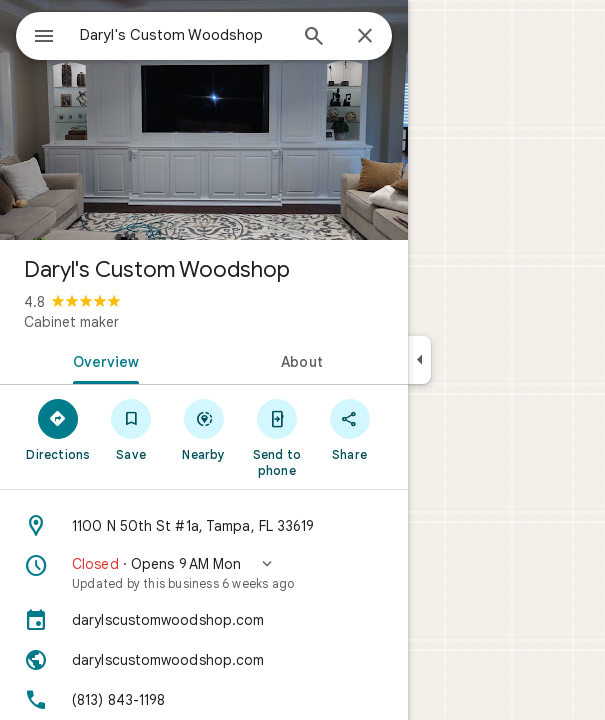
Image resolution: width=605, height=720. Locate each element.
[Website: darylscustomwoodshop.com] (204, 660)
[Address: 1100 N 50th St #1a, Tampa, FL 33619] (204, 526)
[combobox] (183, 35)
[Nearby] (204, 429)
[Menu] (44, 38)
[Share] (349, 429)
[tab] (102, 360)
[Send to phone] (276, 437)
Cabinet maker (71, 322)
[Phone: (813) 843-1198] (204, 700)
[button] (204, 573)
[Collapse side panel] (419, 360)
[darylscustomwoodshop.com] (204, 620)
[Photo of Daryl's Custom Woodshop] (204, 120)
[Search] (314, 38)
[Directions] (58, 429)
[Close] (365, 37)
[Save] (131, 429)
